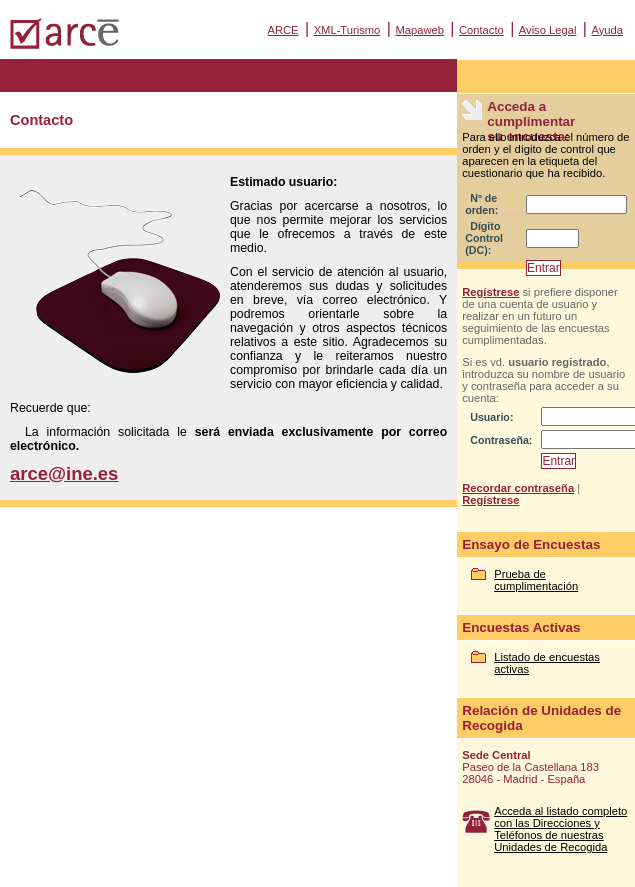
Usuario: (491, 417)
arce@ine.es (64, 473)
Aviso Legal (548, 30)
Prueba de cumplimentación (536, 580)
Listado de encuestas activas (547, 663)
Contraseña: (501, 440)
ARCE (282, 30)
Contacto (481, 30)
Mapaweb (419, 30)
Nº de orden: (481, 204)
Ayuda (607, 30)
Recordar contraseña (518, 488)
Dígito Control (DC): (484, 238)
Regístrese (490, 292)
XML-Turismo (347, 30)
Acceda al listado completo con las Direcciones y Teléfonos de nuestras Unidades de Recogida (560, 829)
